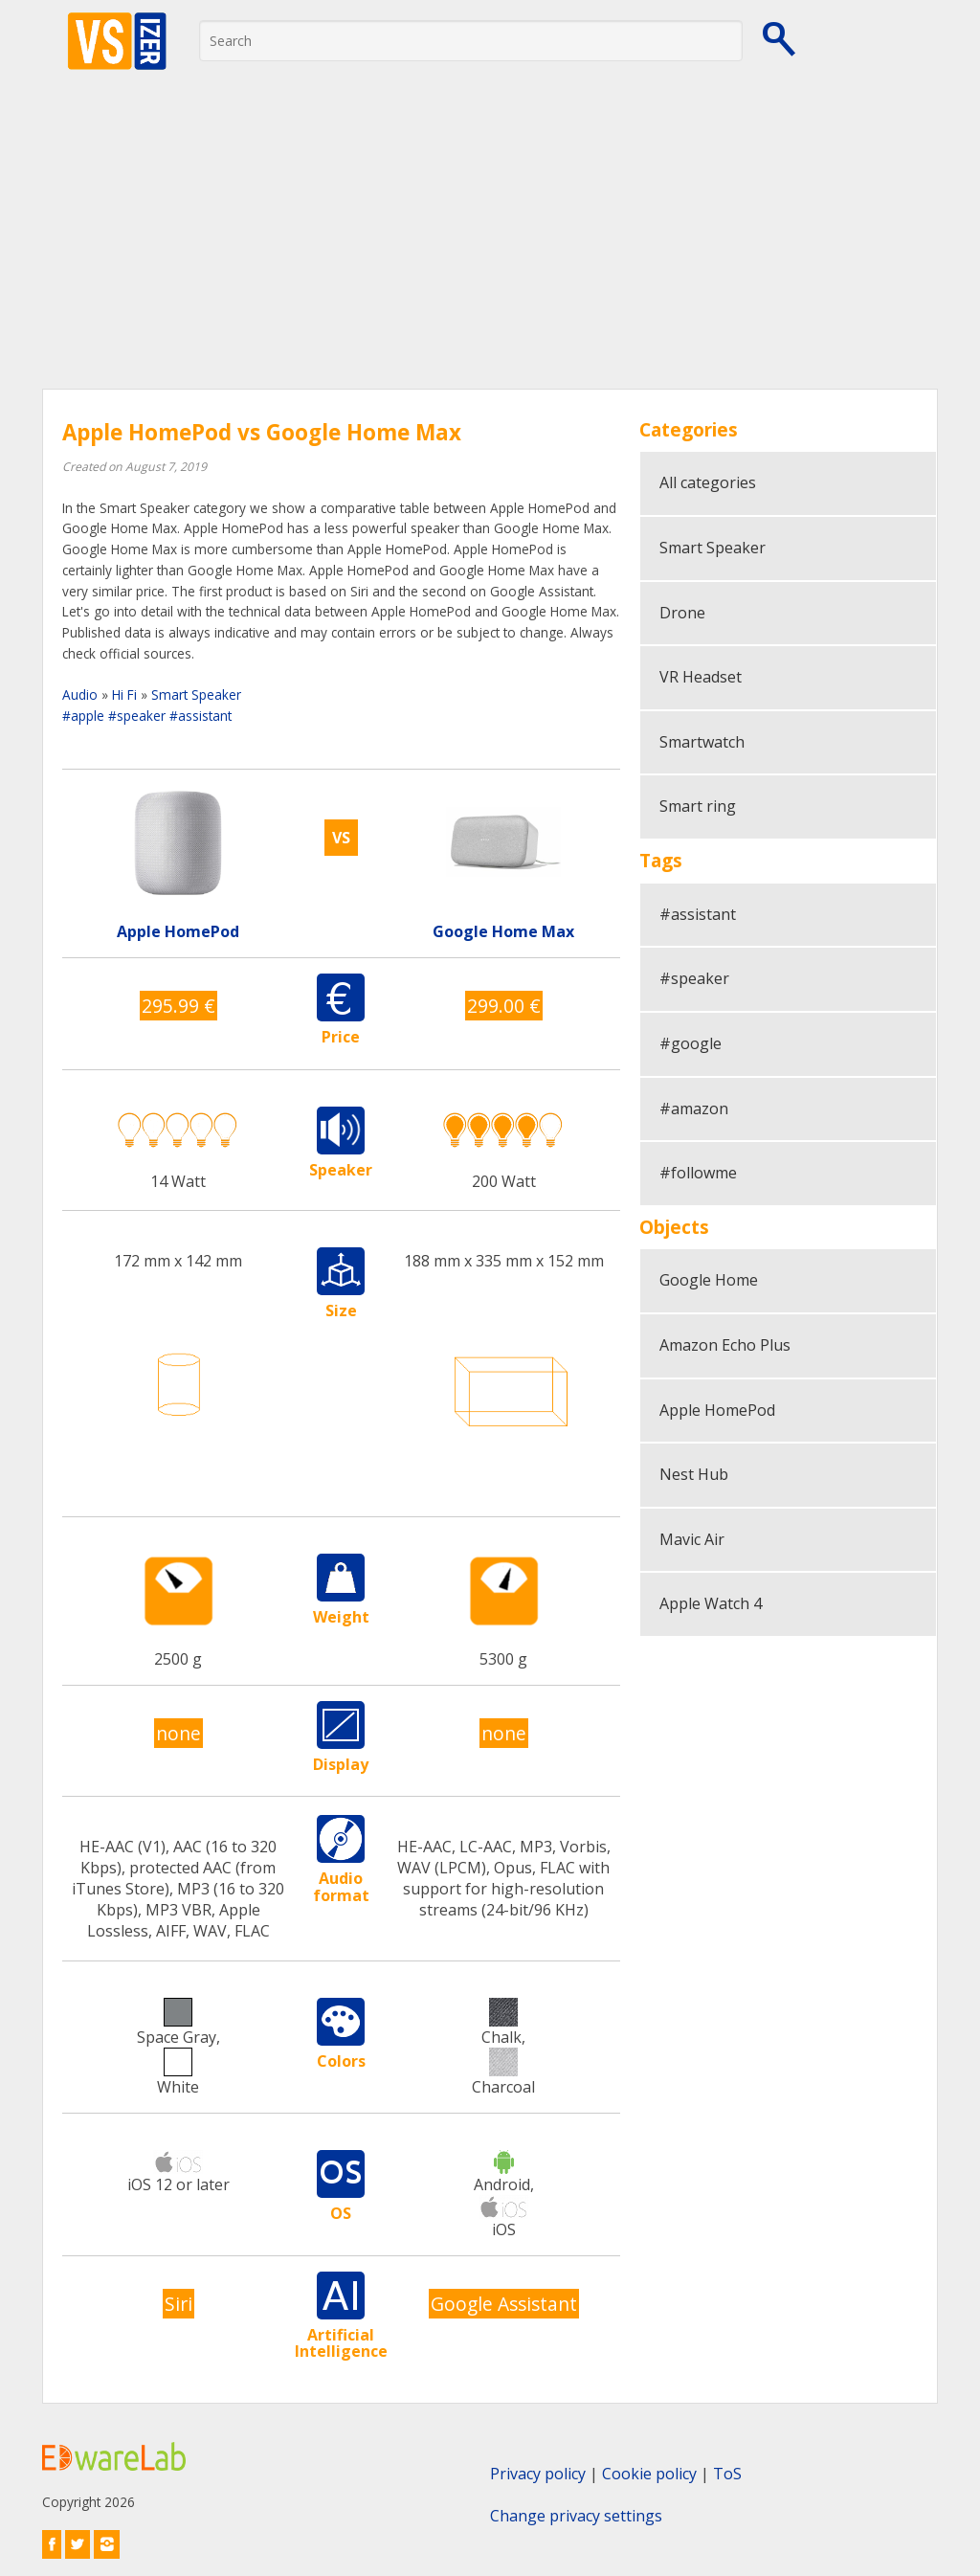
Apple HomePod (717, 1410)
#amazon (693, 1108)
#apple (83, 715)
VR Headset (700, 676)
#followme (698, 1172)
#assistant (200, 715)
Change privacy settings (576, 2515)
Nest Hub (693, 1474)
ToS (727, 2473)
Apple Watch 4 (710, 1603)
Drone (682, 612)
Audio (80, 694)
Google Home (708, 1279)
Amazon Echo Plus (725, 1344)
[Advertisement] (490, 245)
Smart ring (697, 806)
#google (690, 1043)
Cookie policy (649, 2473)
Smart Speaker (196, 694)
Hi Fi (124, 694)
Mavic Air (691, 1539)
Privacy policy (538, 2473)
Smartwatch (702, 741)
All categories (707, 482)
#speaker (137, 715)
